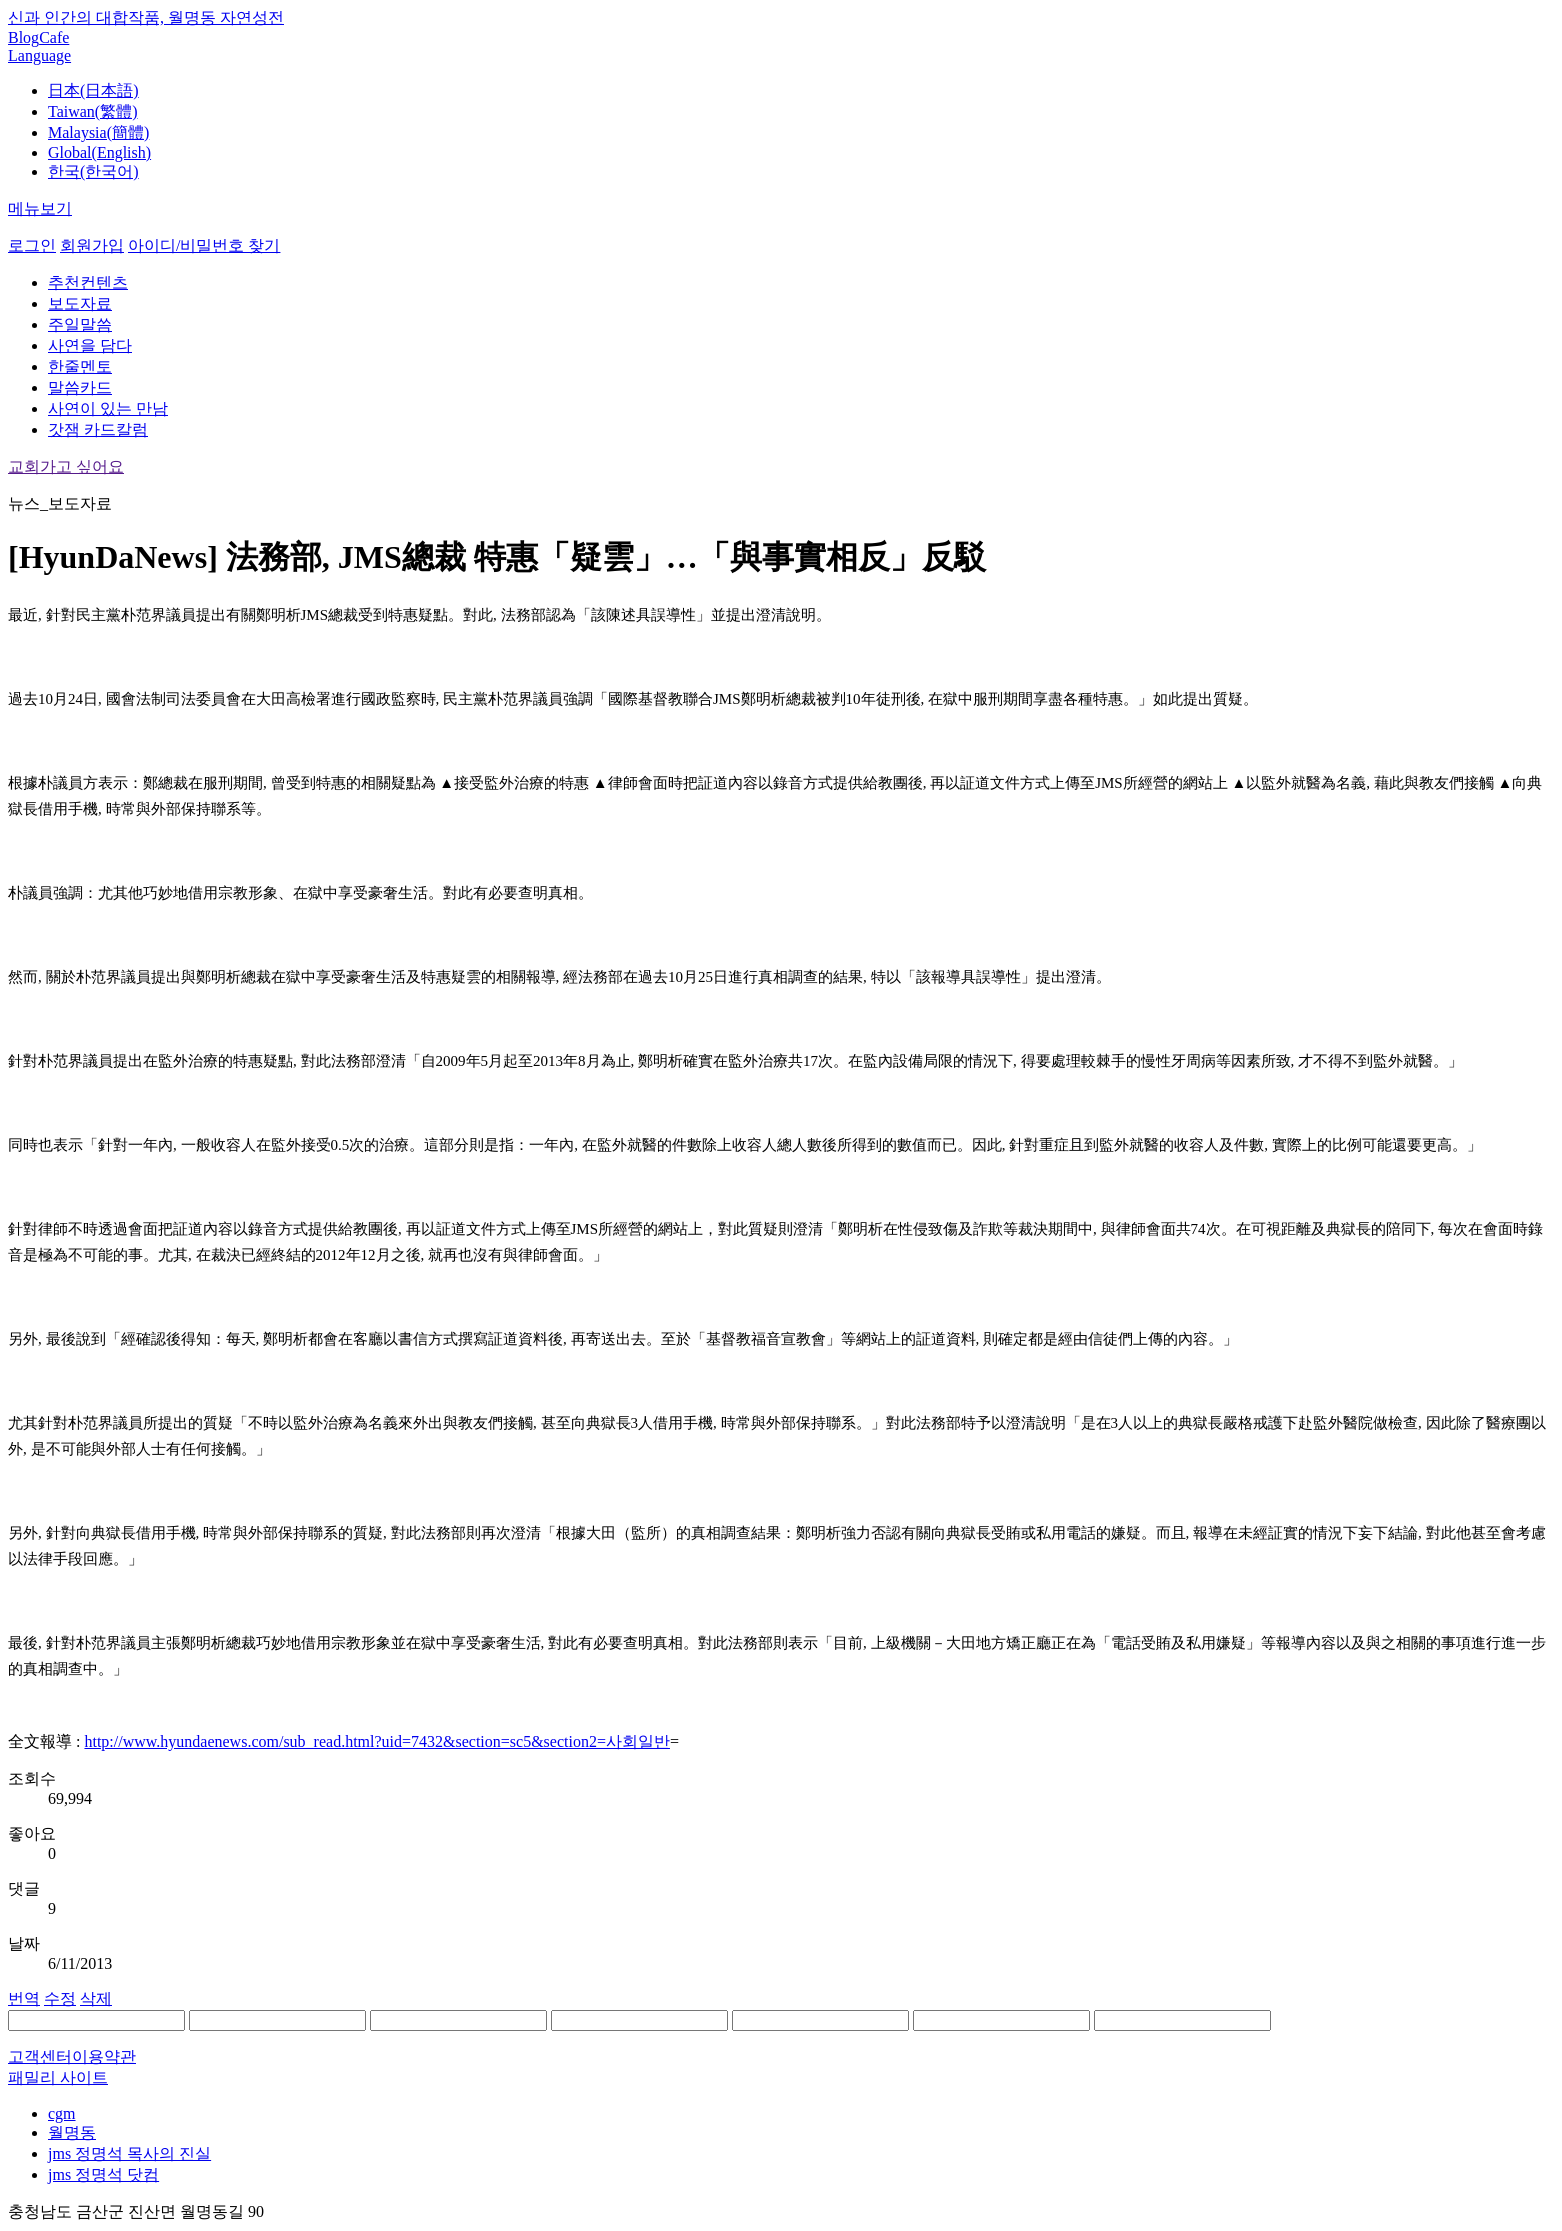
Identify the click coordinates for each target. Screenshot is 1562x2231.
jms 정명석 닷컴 (103, 2174)
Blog (23, 37)
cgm (62, 2113)
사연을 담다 (90, 345)
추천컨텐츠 (88, 282)
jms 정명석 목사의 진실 (129, 2153)
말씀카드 (80, 387)
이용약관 (104, 2056)
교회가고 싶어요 (66, 466)
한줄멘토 (80, 366)
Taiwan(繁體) (93, 111)
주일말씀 (80, 324)
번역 (24, 1998)
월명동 (72, 2132)
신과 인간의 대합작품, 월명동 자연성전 (146, 17)
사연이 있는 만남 (108, 408)
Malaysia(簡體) (98, 132)
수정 (60, 1998)
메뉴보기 (40, 208)
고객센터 (40, 2056)
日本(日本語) (93, 90)
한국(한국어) (93, 171)
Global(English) (99, 152)
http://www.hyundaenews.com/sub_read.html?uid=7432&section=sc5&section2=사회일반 (377, 1741)
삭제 (96, 1998)
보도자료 (80, 303)
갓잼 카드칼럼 (98, 429)
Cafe (54, 37)
